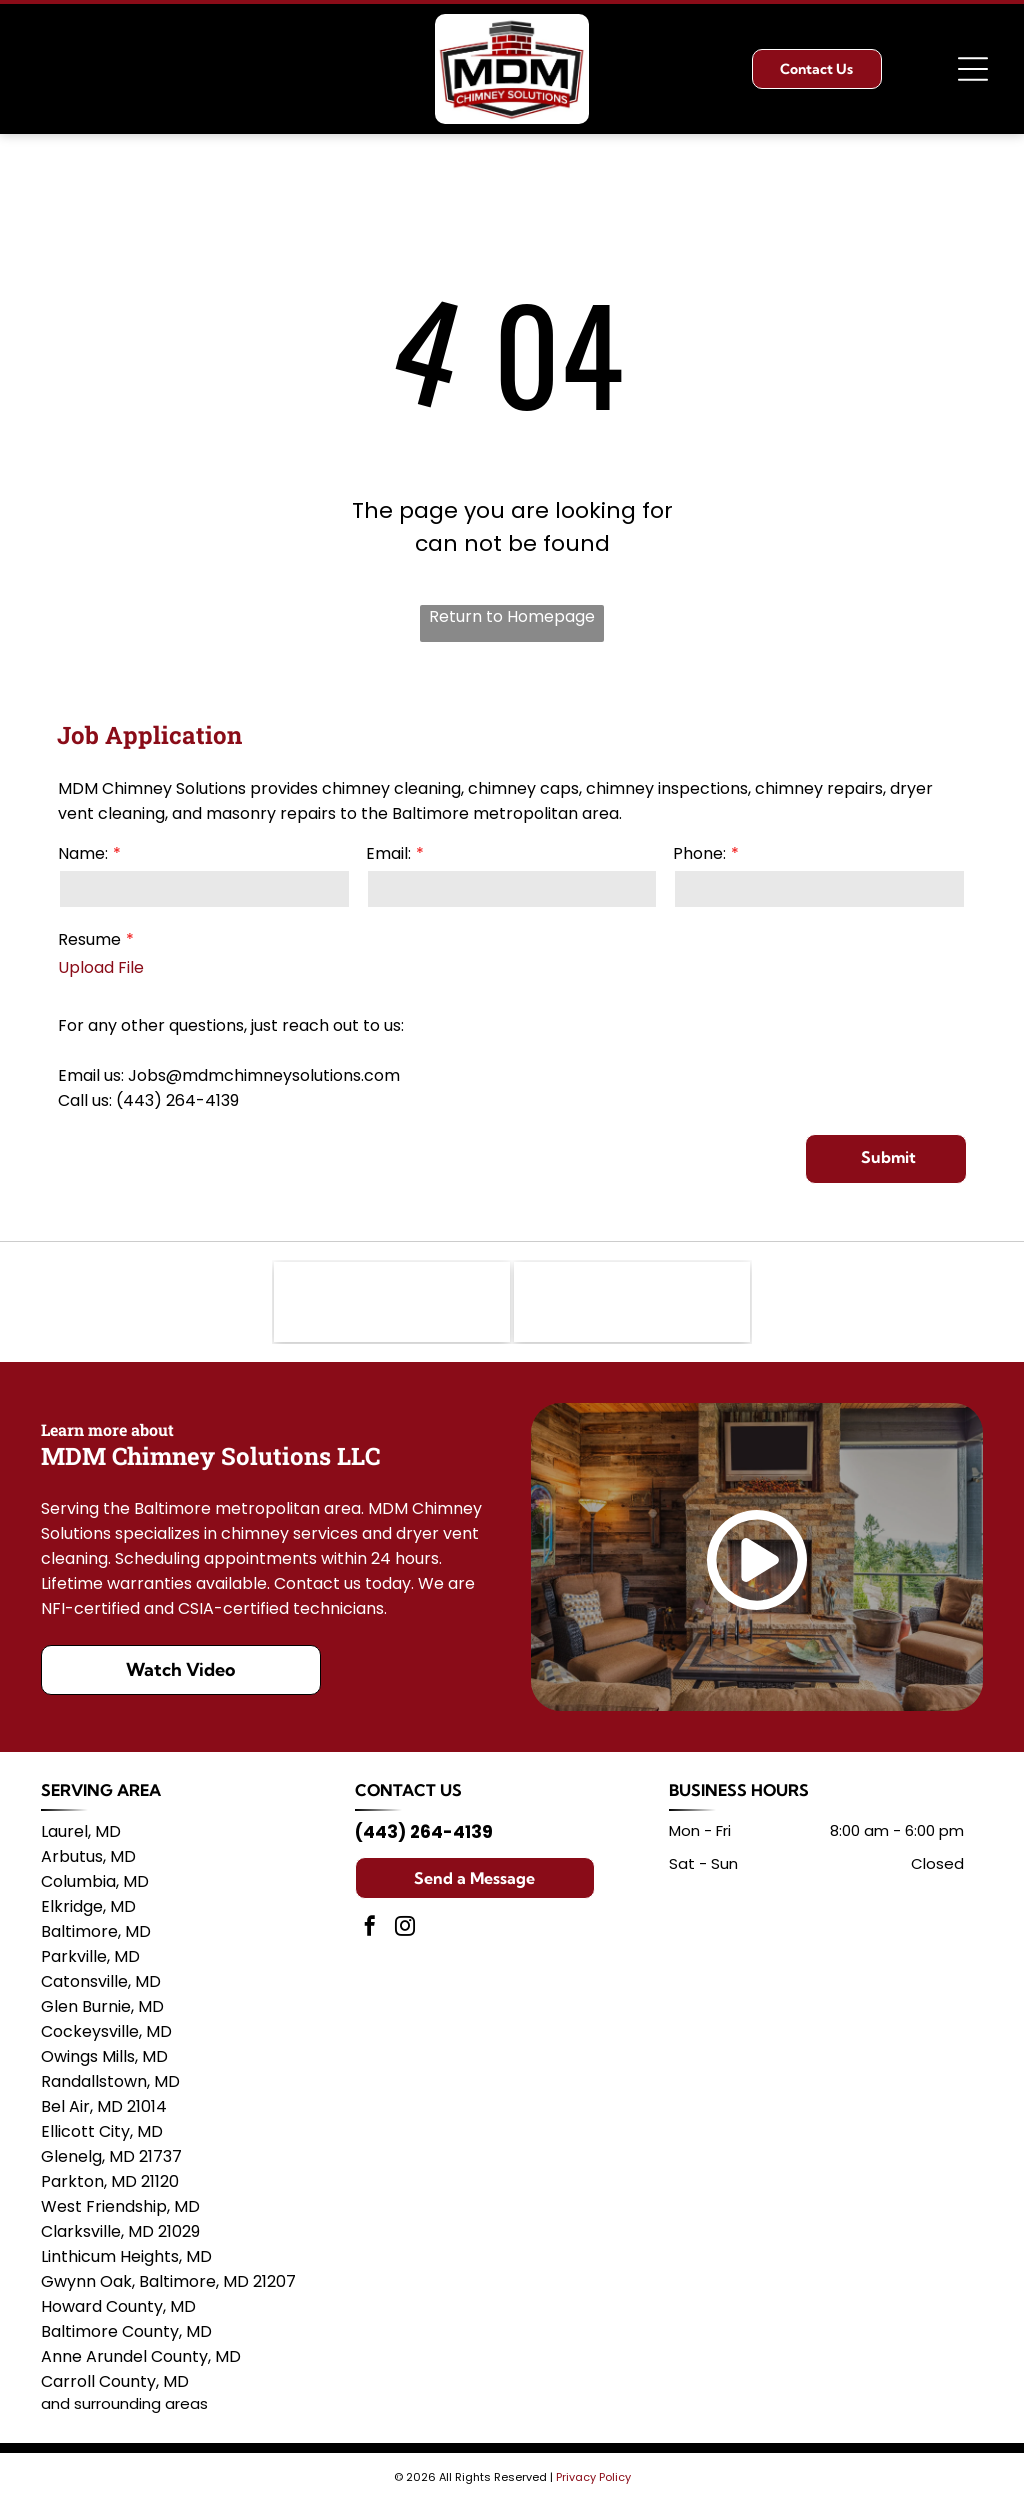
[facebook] (370, 1928)
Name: (83, 853)
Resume (89, 939)
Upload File (101, 967)
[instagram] (405, 1928)
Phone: (699, 853)
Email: (388, 853)
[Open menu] (973, 69)
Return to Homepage (512, 616)
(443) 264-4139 (424, 1832)
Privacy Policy (593, 2477)
